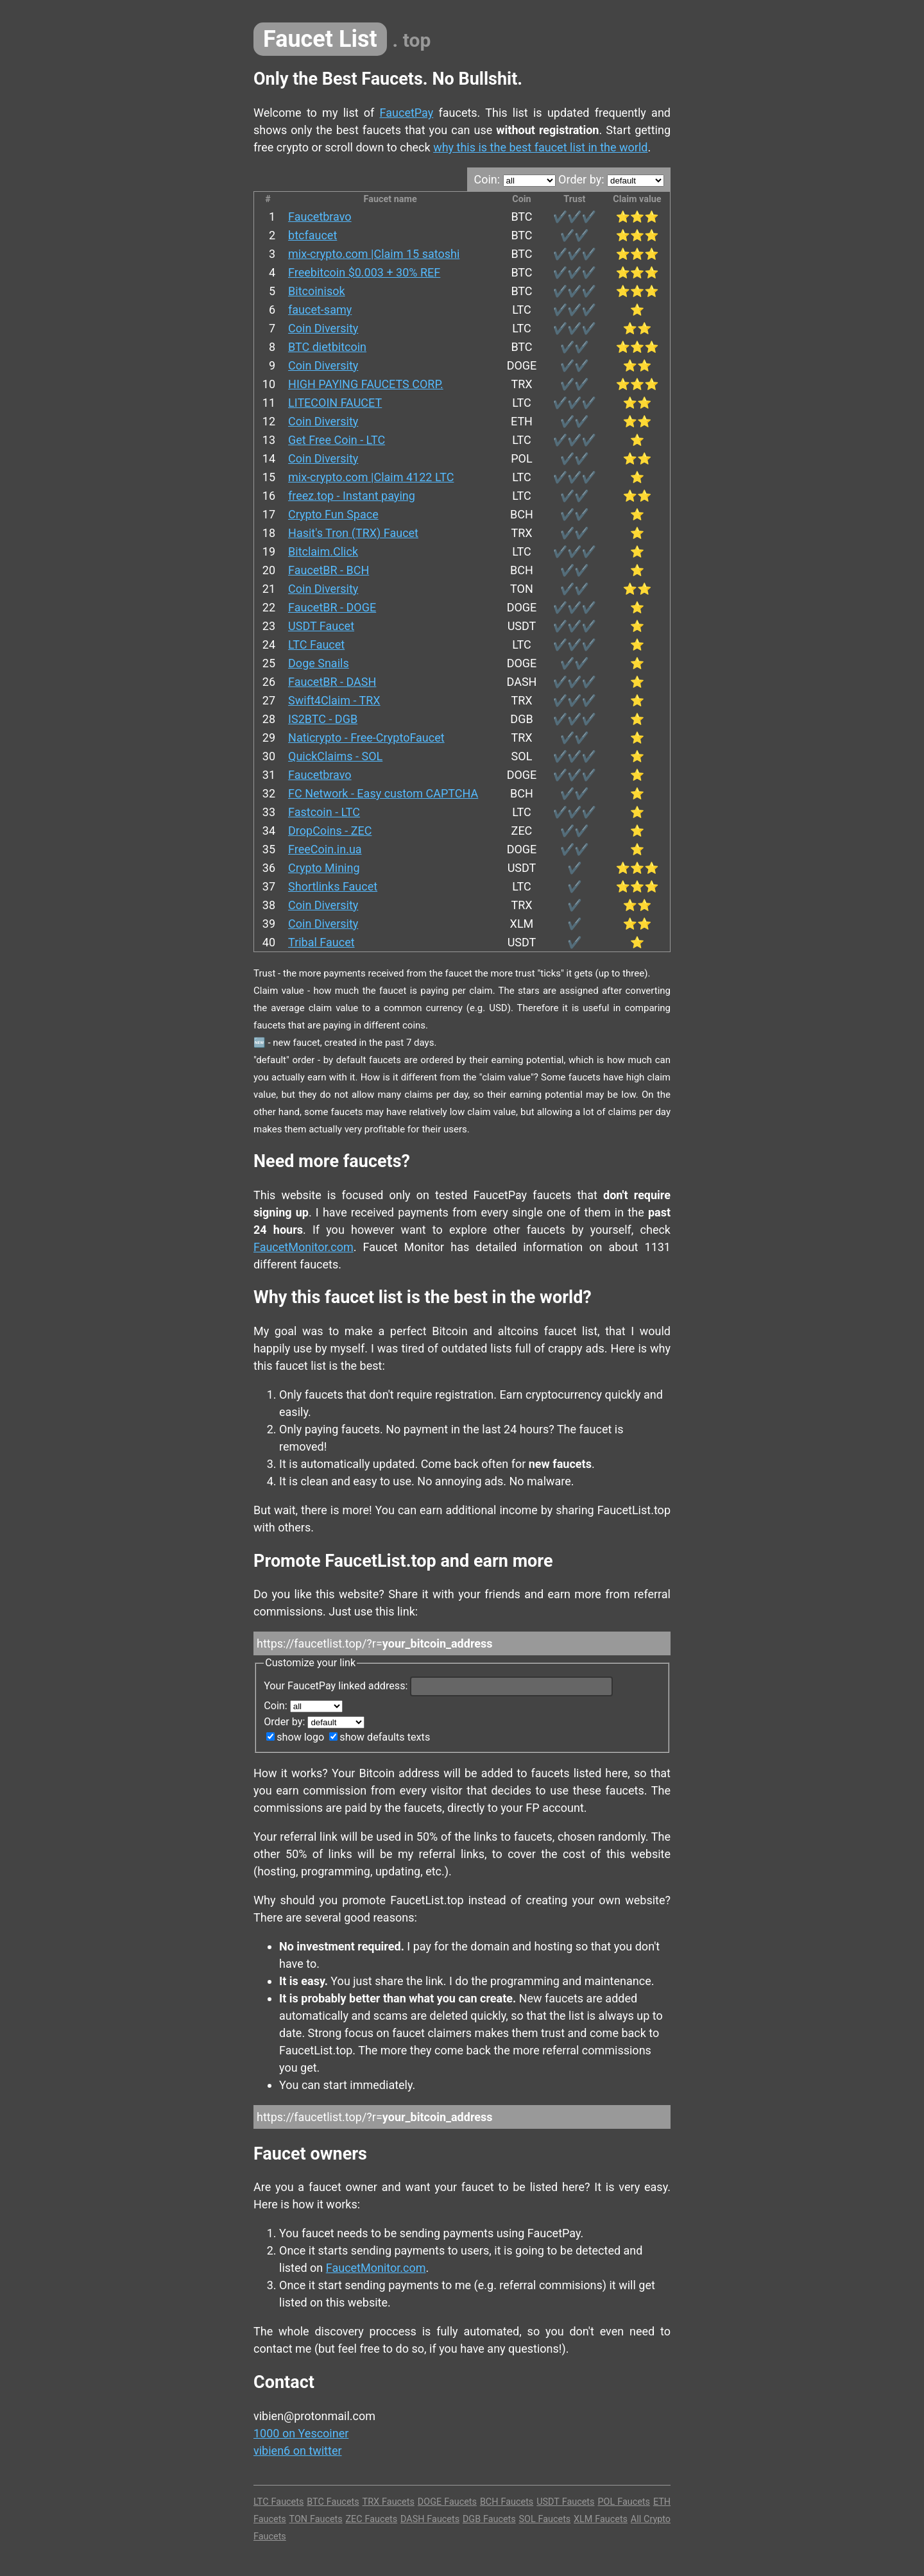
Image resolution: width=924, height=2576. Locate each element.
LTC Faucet (316, 644)
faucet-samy (320, 309)
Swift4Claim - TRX (334, 700)
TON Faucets (316, 2519)
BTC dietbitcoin (327, 347)
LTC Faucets (278, 2501)
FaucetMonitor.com (303, 1247)
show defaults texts (379, 1737)
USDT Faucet (321, 626)
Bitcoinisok (316, 291)
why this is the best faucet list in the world (540, 147)
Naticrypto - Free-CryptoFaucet (366, 737)
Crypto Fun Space (333, 514)
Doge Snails (318, 663)
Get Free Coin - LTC (336, 440)
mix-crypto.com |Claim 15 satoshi (373, 253)
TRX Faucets (389, 2501)
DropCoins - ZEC (330, 830)
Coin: (514, 179)
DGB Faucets (489, 2519)
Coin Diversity (323, 328)
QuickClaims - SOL (335, 756)
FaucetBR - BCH (328, 570)
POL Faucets (623, 2501)
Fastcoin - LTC (324, 812)
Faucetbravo (320, 216)
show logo (295, 1737)
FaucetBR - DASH (332, 681)
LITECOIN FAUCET (335, 402)
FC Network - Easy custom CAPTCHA (383, 793)
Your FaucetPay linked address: (438, 1686)
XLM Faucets (601, 2519)
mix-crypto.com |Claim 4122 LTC (371, 477)
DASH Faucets (429, 2519)
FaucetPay (407, 112)
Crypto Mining (324, 867)
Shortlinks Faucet (332, 886)
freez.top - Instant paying (351, 495)
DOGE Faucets (447, 2501)
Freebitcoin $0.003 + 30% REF (364, 272)
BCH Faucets (506, 2501)
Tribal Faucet (321, 942)
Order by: (611, 179)
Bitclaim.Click (323, 551)
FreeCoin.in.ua (325, 849)
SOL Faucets (544, 2519)
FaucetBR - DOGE (332, 607)
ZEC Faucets (371, 2519)
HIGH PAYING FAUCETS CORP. (365, 384)
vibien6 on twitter (297, 2450)
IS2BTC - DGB (322, 719)
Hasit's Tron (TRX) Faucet (353, 533)
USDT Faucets (565, 2501)
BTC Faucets (333, 2501)
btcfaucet (312, 235)
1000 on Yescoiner (300, 2433)
